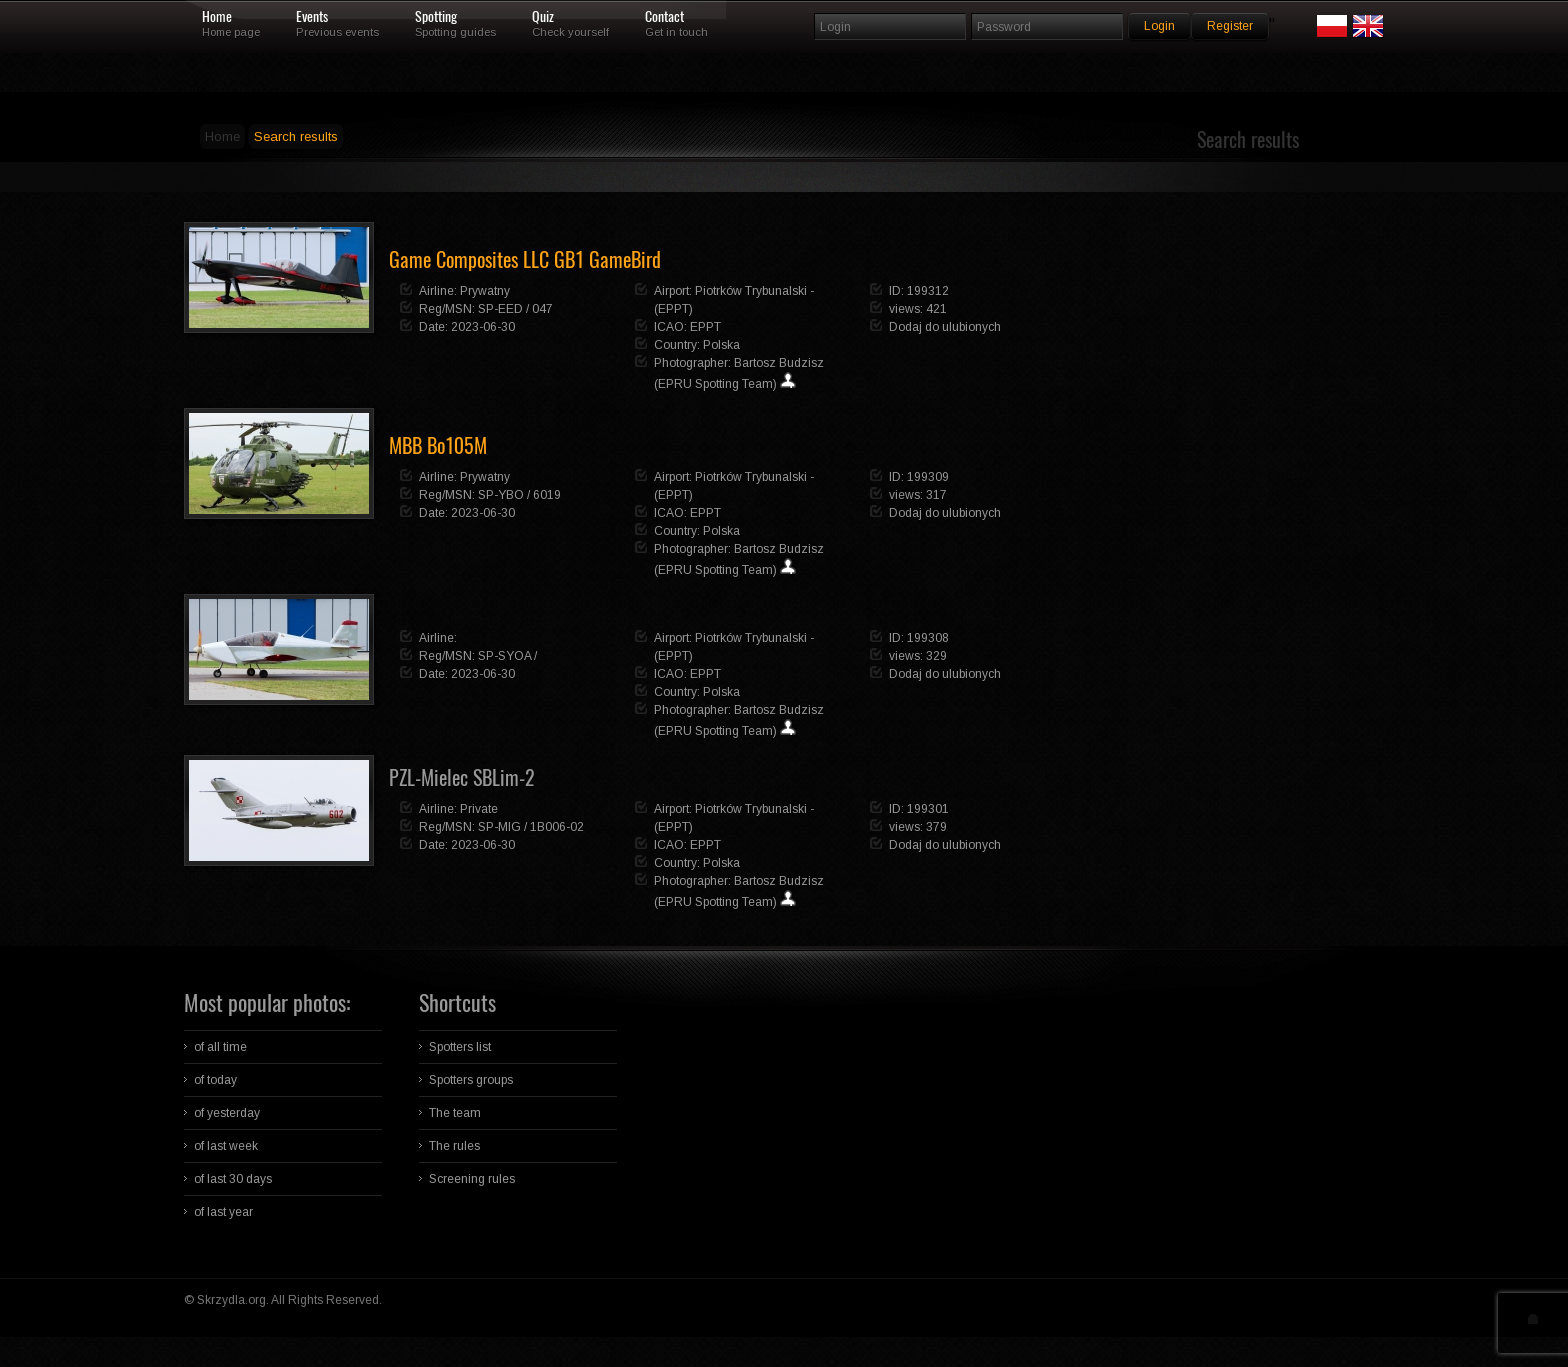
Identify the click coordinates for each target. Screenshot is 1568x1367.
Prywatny (485, 291)
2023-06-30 (483, 327)
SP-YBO (501, 495)
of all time (220, 1047)
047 (542, 309)
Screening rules (472, 1179)
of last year (223, 1212)
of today (215, 1080)
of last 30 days (233, 1179)
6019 (547, 495)
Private (479, 809)
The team (455, 1113)
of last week (226, 1146)
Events (312, 17)
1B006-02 (557, 827)
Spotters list (460, 1047)
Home (217, 17)
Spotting (436, 17)
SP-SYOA (504, 656)
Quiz (543, 17)
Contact (664, 17)
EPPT (705, 327)
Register (1230, 26)
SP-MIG (499, 827)
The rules (454, 1146)
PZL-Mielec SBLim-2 (462, 777)
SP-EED (500, 309)
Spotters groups (471, 1080)
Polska (721, 345)
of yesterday (227, 1113)
